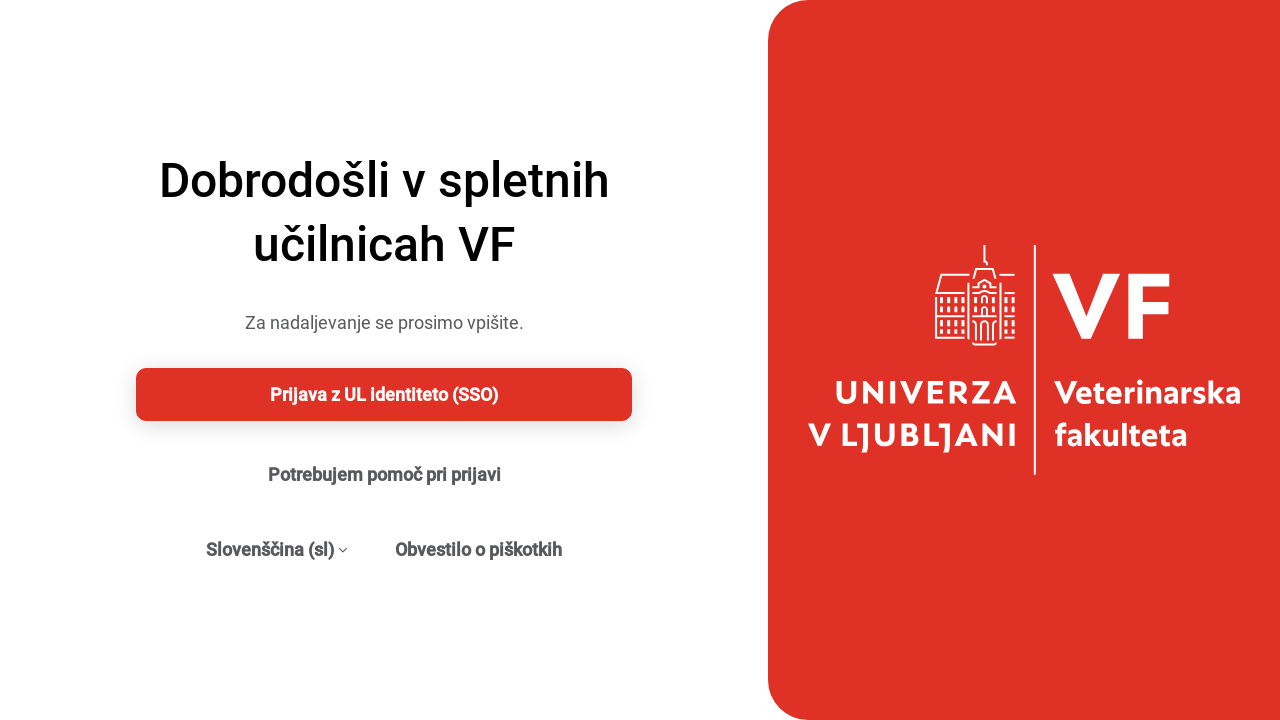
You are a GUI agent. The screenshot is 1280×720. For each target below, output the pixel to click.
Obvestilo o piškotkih (478, 549)
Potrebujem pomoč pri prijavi (384, 474)
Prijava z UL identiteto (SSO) (384, 394)
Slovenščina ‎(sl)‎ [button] (270, 549)
